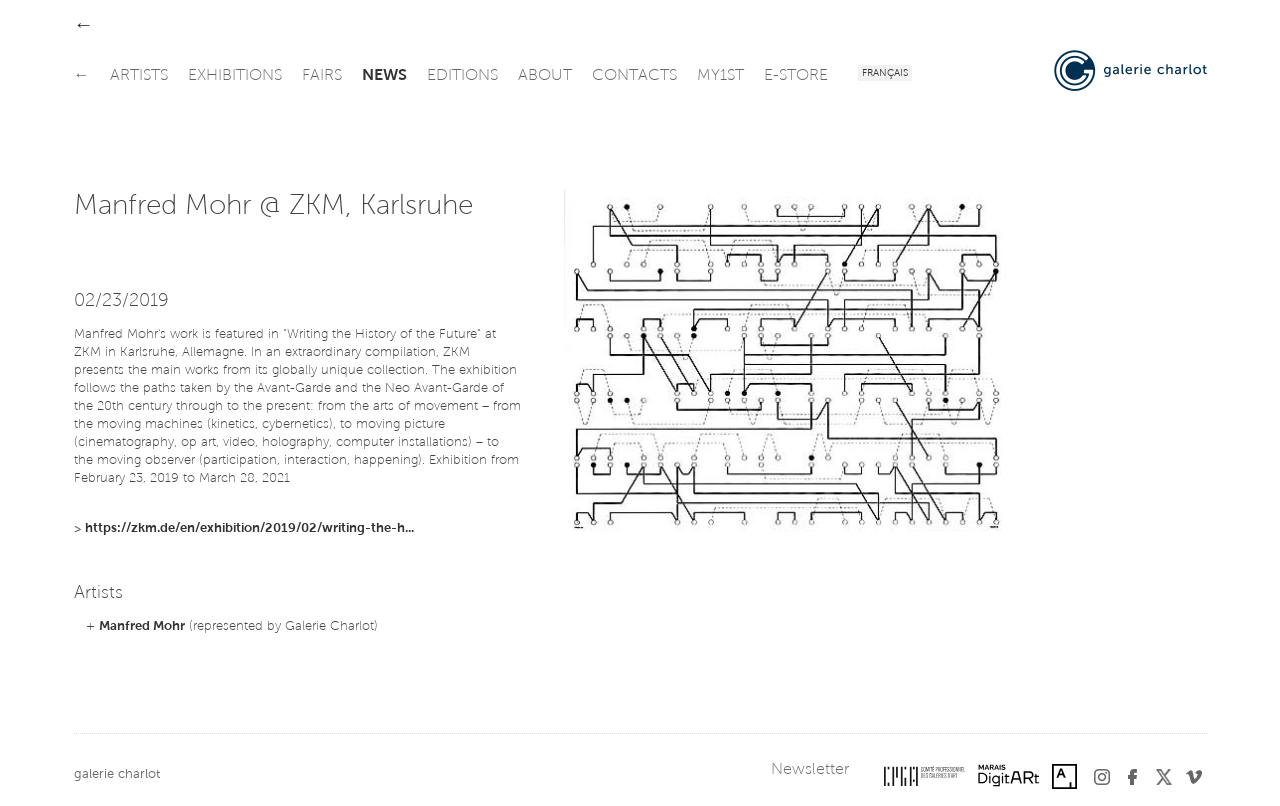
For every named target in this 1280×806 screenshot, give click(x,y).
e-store (796, 76)
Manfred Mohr (142, 626)
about (545, 76)
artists (139, 76)
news (384, 76)
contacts (634, 76)
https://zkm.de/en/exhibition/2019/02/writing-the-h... (249, 528)
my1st (720, 76)
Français (885, 74)
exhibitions (235, 76)
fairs (322, 76)
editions (462, 76)
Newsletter (810, 770)
